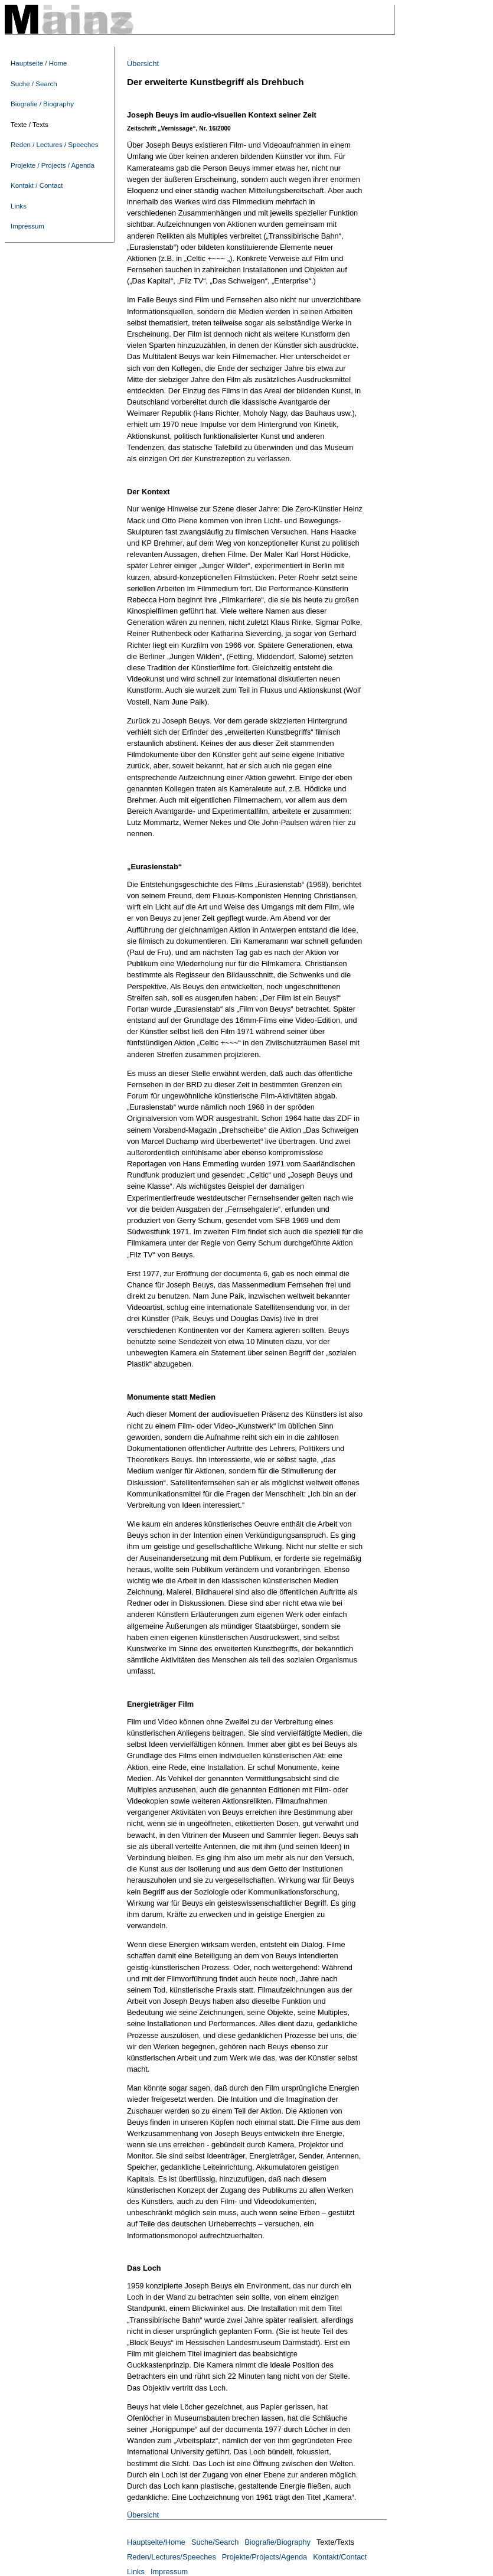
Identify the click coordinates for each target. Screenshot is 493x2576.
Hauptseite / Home (39, 63)
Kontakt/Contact (340, 2556)
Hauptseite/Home (156, 2542)
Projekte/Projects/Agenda (264, 2556)
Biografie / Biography (42, 103)
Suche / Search (34, 83)
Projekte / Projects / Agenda (52, 165)
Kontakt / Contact (37, 185)
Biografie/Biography (277, 2542)
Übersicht (143, 63)
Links (19, 206)
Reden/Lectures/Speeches (171, 2556)
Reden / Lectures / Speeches (55, 144)
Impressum (27, 226)
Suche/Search (215, 2542)
